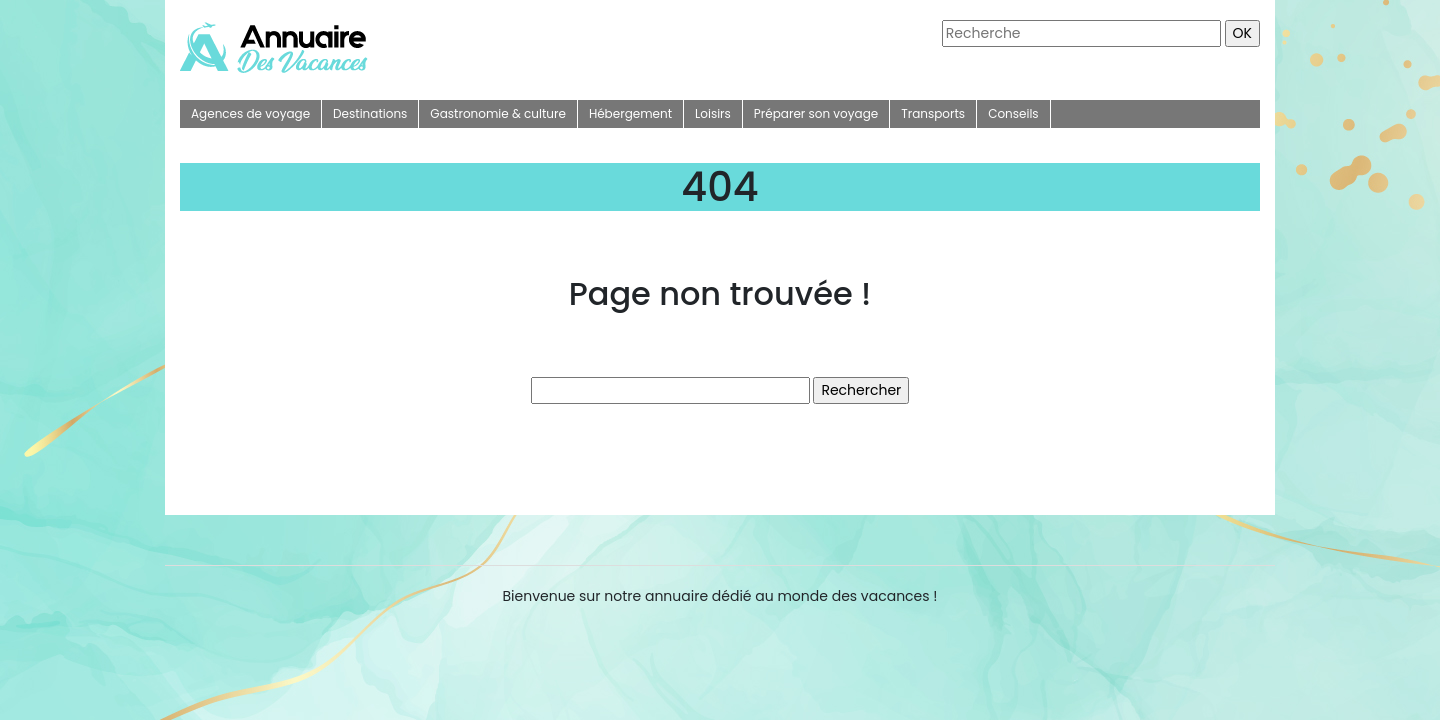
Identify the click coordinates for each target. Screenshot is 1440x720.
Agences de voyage (250, 113)
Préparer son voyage (816, 113)
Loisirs (713, 113)
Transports (933, 113)
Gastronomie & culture (498, 113)
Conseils (1013, 113)
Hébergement (630, 113)
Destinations (370, 113)
